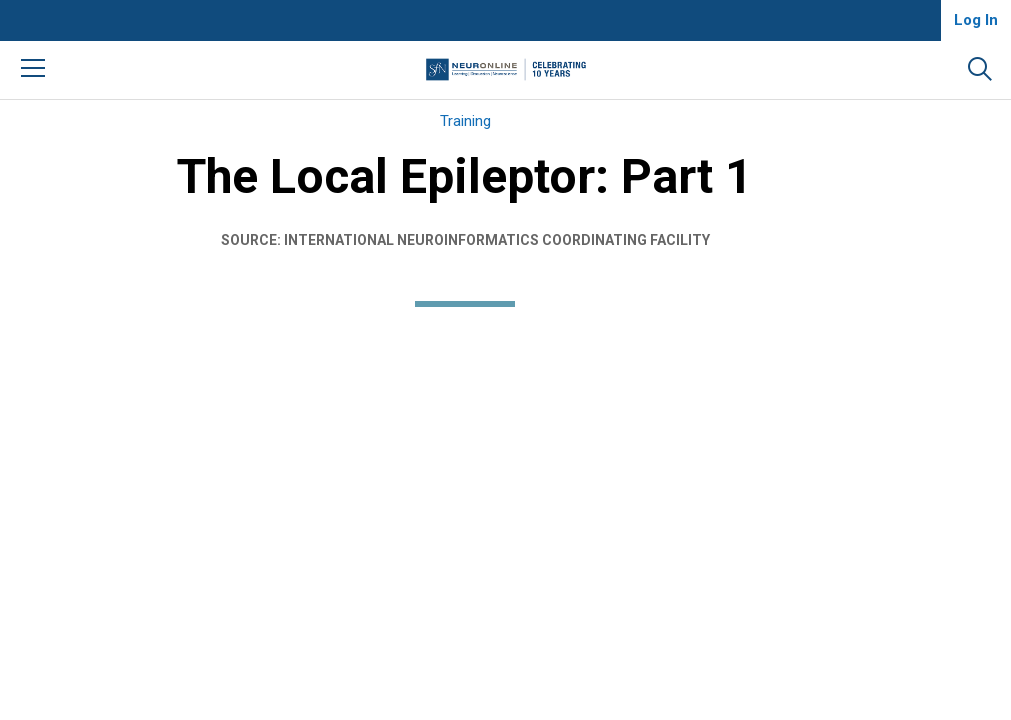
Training (465, 121)
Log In (976, 20)
